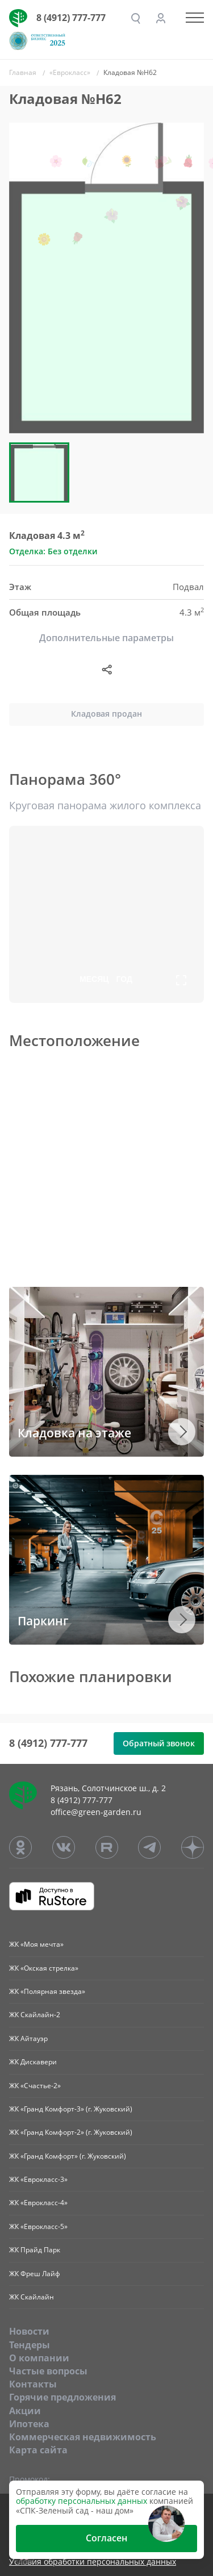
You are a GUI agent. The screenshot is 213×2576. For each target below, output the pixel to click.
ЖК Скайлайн (31, 2297)
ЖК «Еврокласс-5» (38, 2226)
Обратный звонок (159, 1743)
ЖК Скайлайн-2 (34, 2014)
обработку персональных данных (81, 2500)
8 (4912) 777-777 (71, 17)
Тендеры (29, 2345)
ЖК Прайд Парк (34, 2250)
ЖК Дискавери (33, 2062)
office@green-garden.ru (96, 1811)
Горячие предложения (62, 2397)
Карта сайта (38, 2450)
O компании (39, 2358)
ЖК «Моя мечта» (36, 1944)
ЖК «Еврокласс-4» (38, 2202)
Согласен (106, 2538)
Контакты (33, 2384)
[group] (106, 278)
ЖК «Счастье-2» (35, 2085)
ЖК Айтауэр (28, 2038)
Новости (29, 2331)
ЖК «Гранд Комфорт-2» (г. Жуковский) (70, 2132)
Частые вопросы (48, 2371)
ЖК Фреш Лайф (34, 2273)
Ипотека (29, 2424)
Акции (25, 2410)
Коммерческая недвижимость (82, 2437)
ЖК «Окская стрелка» (43, 1968)
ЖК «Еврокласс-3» (38, 2179)
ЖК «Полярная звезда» (47, 1991)
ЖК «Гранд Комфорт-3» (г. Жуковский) (70, 2109)
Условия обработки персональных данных (92, 2562)
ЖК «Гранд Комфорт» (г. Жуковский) (67, 2156)
